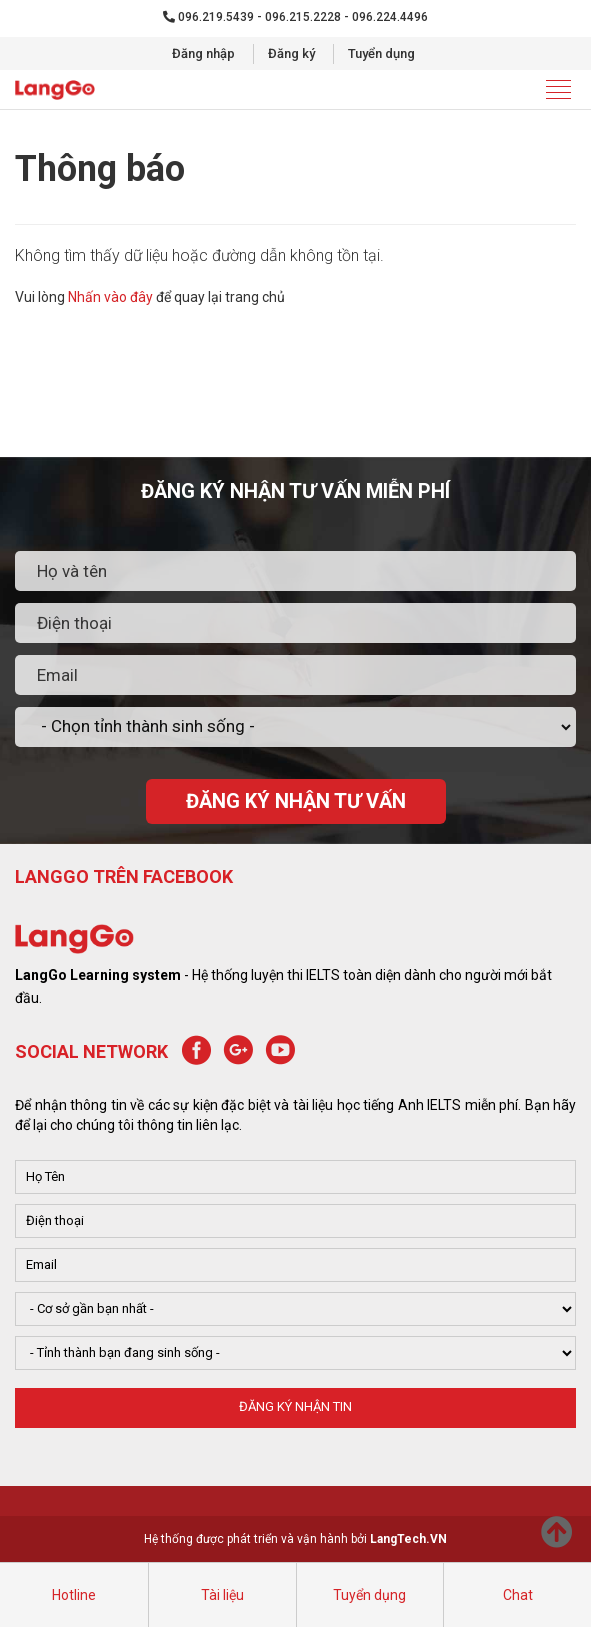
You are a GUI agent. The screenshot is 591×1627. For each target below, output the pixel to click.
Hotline (74, 1595)
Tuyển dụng (381, 53)
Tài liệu (222, 1595)
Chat (518, 1595)
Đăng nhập (203, 53)
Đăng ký (291, 53)
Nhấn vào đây (110, 297)
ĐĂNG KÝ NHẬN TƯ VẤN (296, 801)
